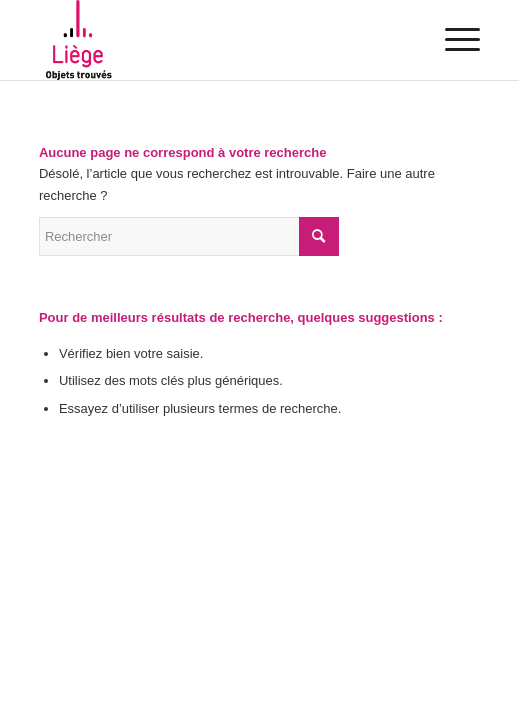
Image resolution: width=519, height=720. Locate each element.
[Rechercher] (189, 236)
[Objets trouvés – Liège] (215, 40)
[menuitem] (452, 40)
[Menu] (452, 40)
